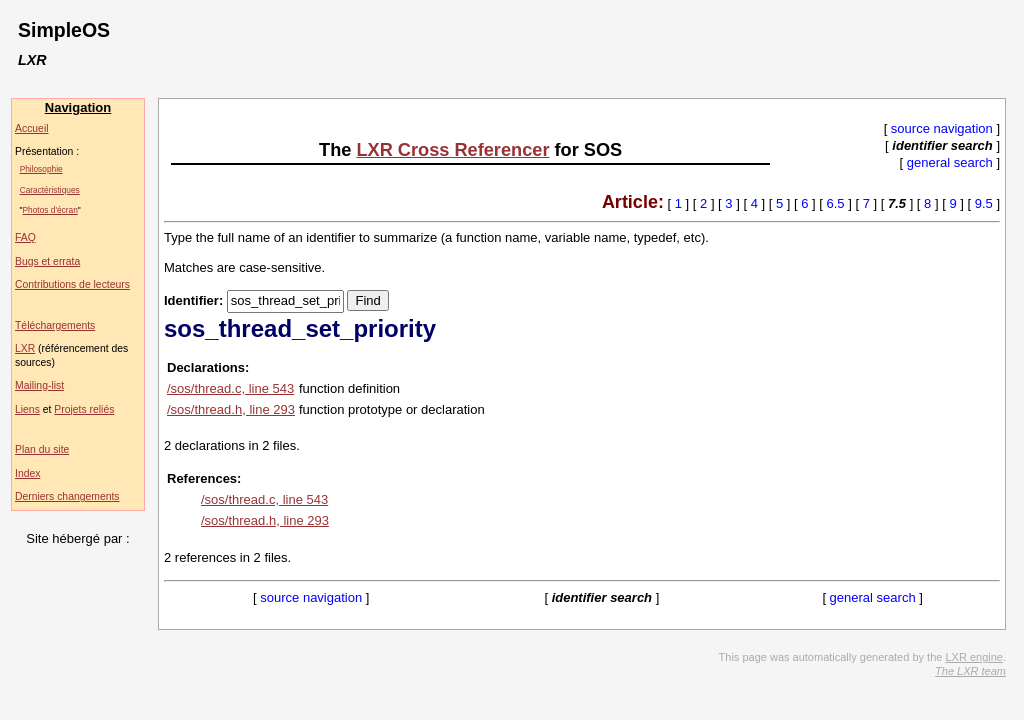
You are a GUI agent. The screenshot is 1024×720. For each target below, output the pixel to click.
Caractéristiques (50, 190)
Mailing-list (39, 385)
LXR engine (974, 657)
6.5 (836, 203)
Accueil (32, 128)
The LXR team (970, 671)
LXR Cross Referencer (452, 150)
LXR (25, 348)
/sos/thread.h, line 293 (231, 409)
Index (27, 473)
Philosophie (41, 169)
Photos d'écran (50, 210)
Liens (27, 409)
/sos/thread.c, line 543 (230, 388)
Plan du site (42, 449)
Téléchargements (55, 325)
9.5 (984, 203)
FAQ (25, 237)
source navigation (942, 128)
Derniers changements (67, 496)
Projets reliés (84, 409)
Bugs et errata (47, 261)
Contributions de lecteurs (72, 284)
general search (950, 162)
